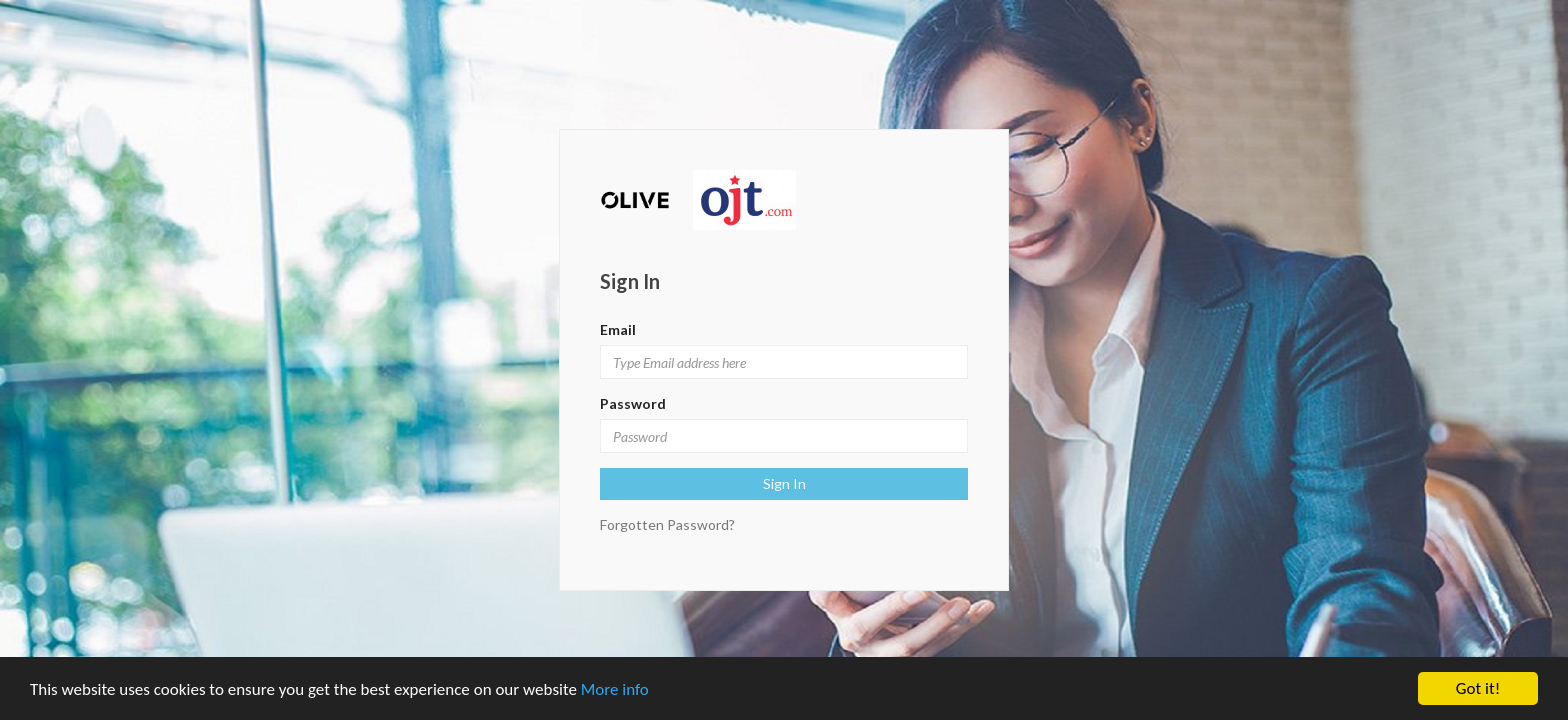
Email (618, 329)
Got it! (1478, 688)
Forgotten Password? (667, 524)
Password (633, 403)
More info (615, 689)
